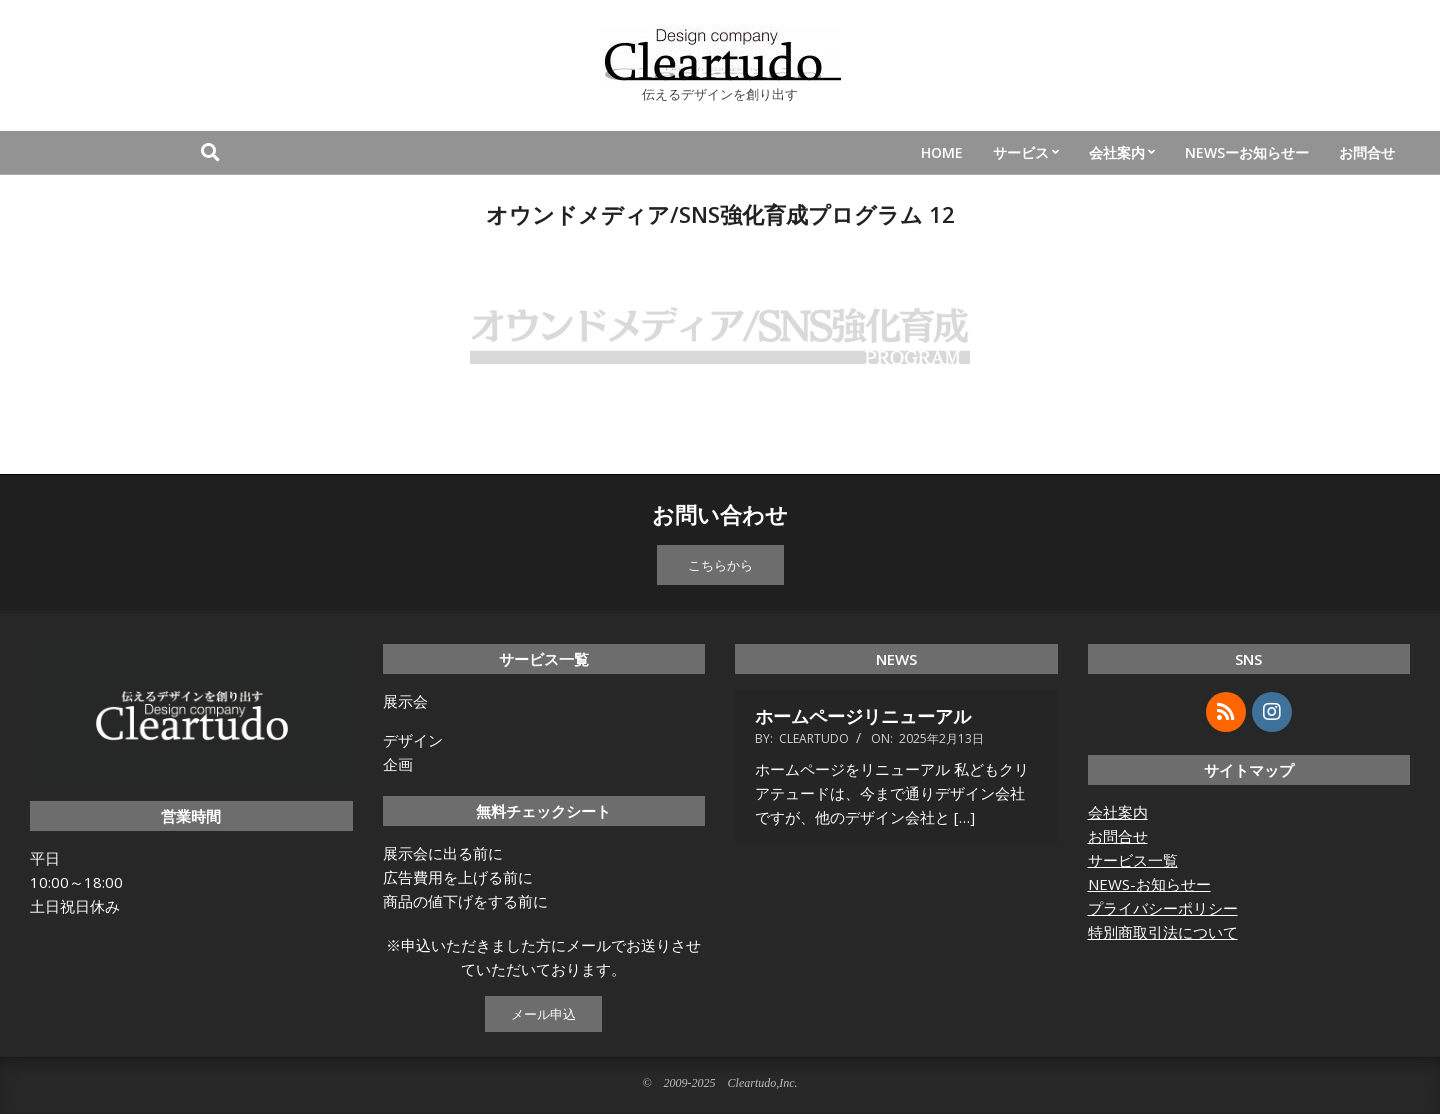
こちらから (720, 565)
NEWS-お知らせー (1149, 884)
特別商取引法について (1163, 932)
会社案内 (1118, 812)
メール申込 (543, 1014)
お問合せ (1118, 836)
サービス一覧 (1133, 860)
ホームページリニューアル (863, 716)
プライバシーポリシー (1163, 908)
